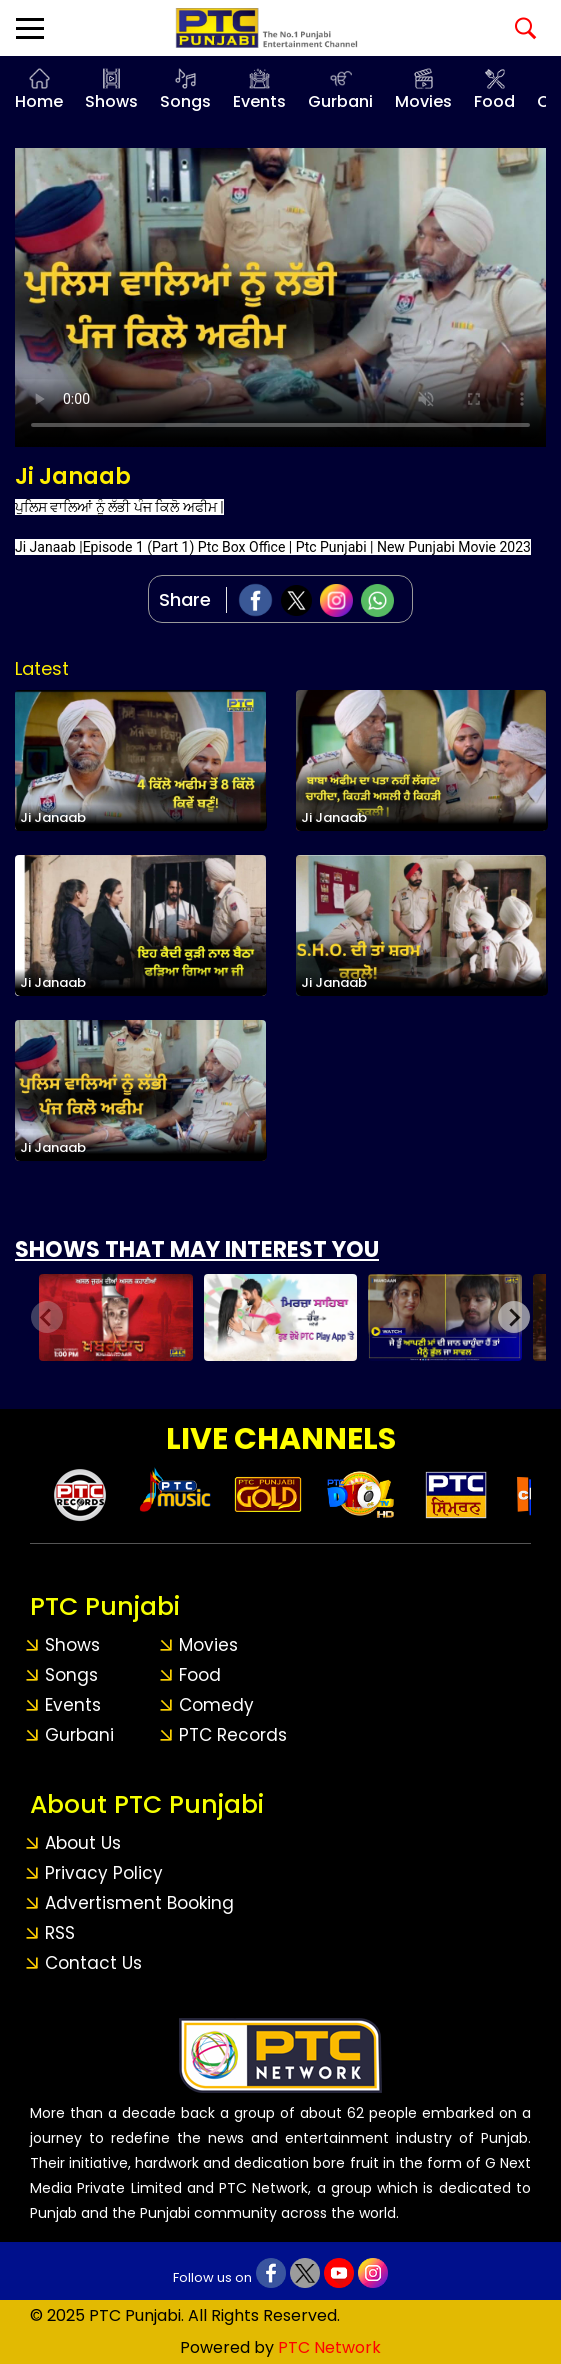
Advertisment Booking (139, 1903)
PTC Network (329, 2347)
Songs (185, 101)
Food (494, 101)
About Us (83, 1843)
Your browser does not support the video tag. (280, 297)
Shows (111, 101)
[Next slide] (514, 1317)
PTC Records (233, 1735)
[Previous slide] (47, 1317)
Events (259, 101)
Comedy (216, 1705)
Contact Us (93, 1963)
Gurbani (340, 101)
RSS (60, 1933)
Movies (423, 101)
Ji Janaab (53, 817)
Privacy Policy (104, 1873)
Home (39, 101)
